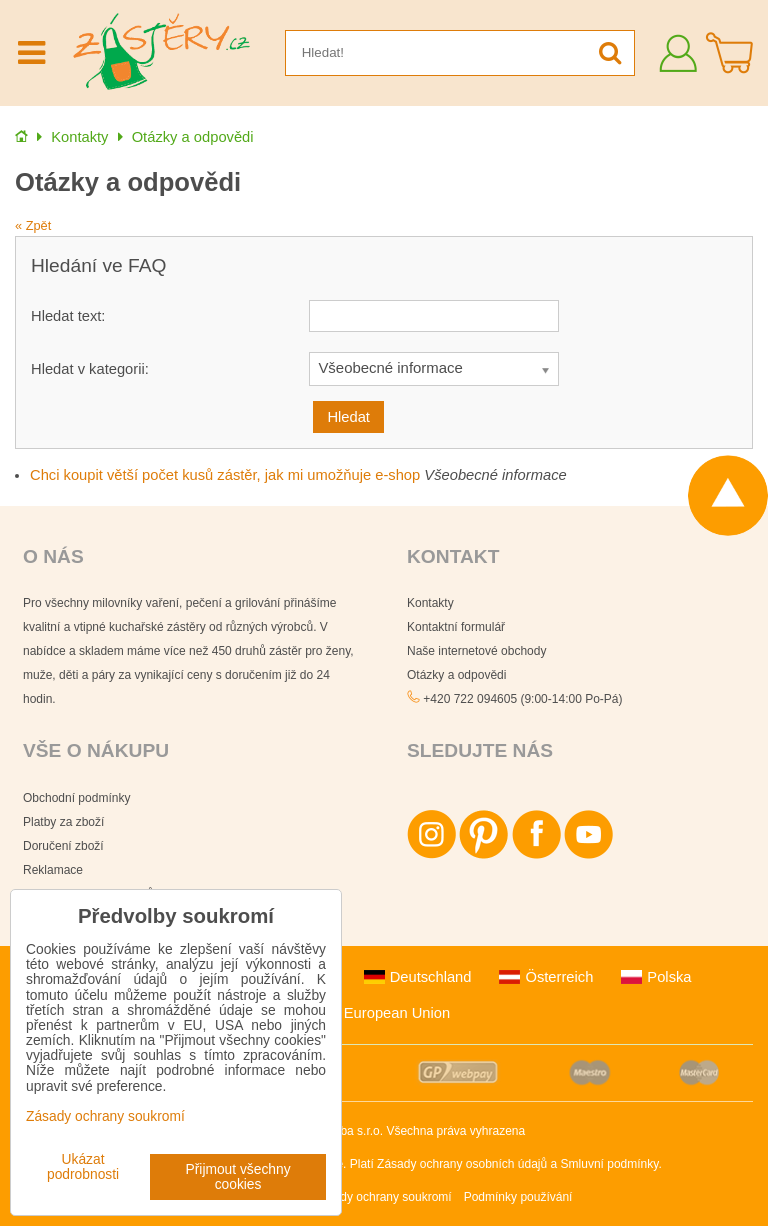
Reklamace (53, 870)
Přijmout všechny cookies (238, 1177)
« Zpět (33, 225)
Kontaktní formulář (456, 627)
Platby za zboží (63, 822)
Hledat (348, 417)
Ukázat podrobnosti (83, 1167)
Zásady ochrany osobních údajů (462, 1164)
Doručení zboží (63, 846)
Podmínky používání (518, 1197)
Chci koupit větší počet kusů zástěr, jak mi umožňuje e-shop (225, 475)
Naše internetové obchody (476, 651)
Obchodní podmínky (76, 798)
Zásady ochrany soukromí (383, 1197)
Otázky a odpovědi (456, 675)
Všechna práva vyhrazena (455, 1131)
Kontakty (430, 603)
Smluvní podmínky (610, 1164)
